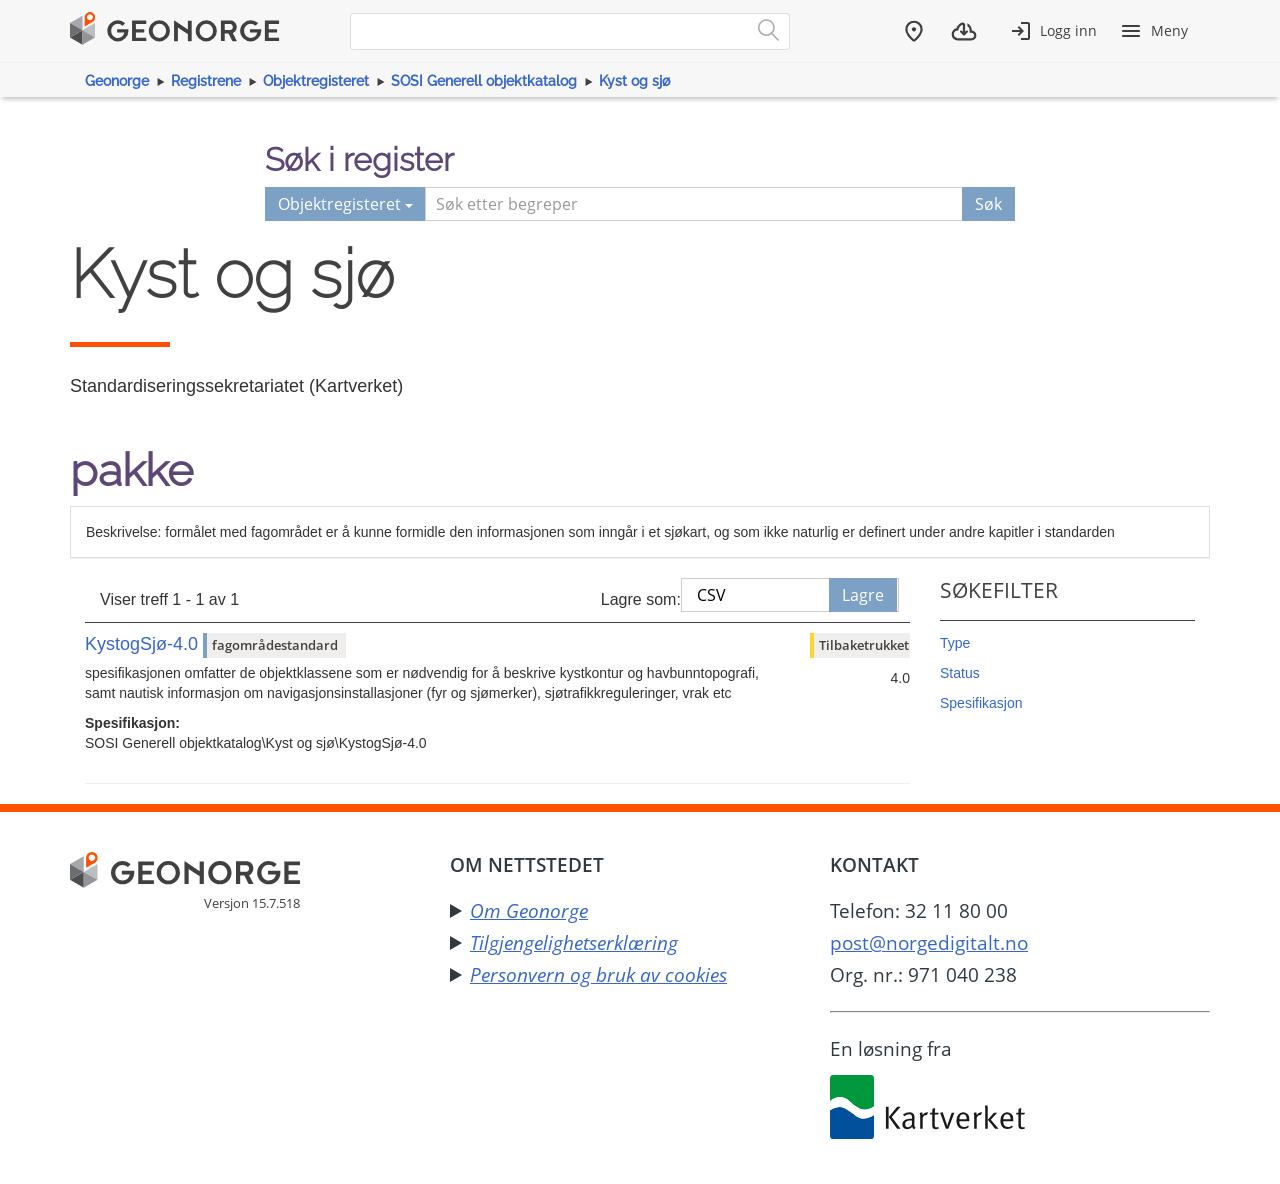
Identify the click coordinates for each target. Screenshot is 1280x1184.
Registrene (206, 81)
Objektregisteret (316, 81)
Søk (988, 204)
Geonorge (117, 81)
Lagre (863, 595)
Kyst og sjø (634, 81)
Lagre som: (641, 599)
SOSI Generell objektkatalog (484, 81)
